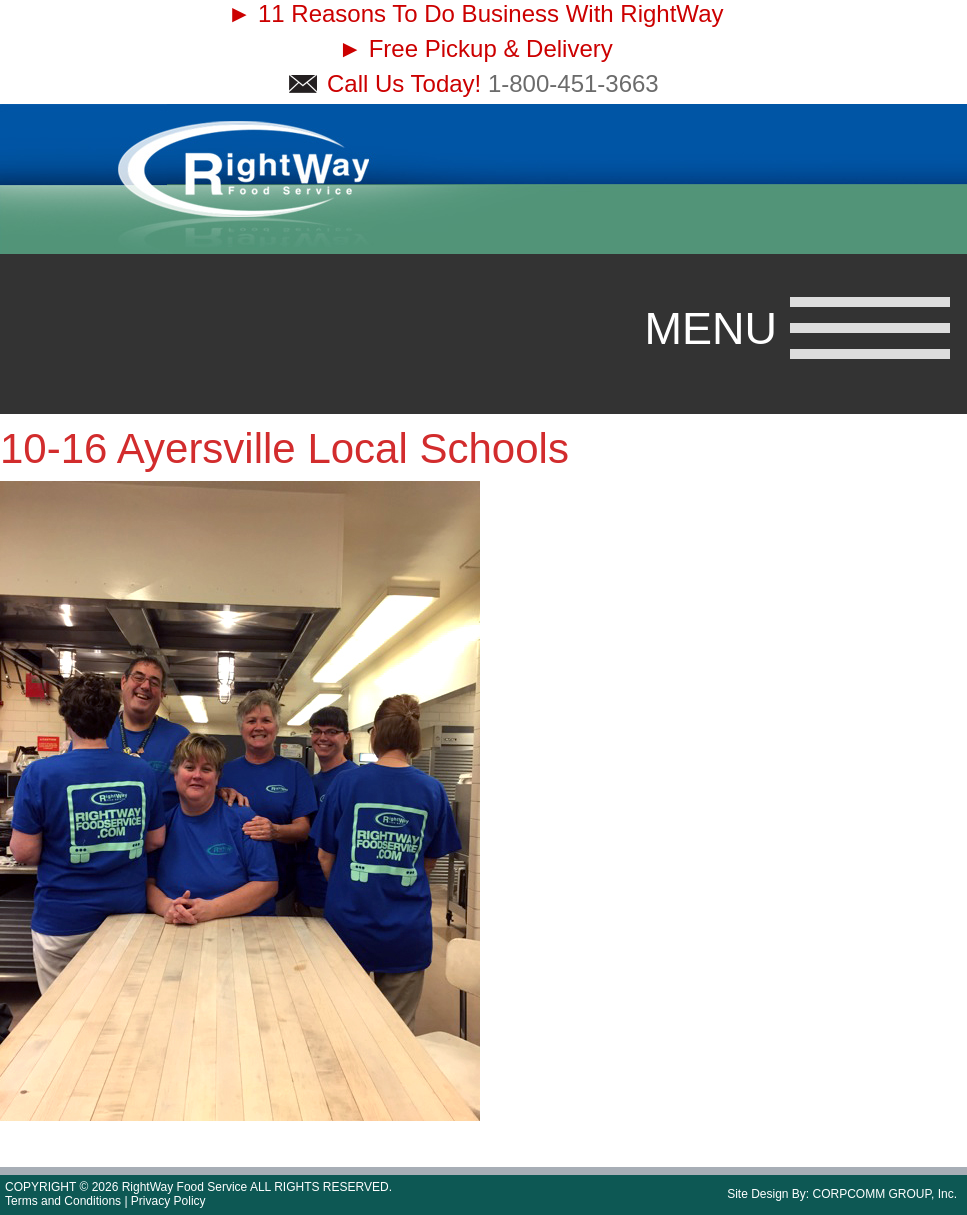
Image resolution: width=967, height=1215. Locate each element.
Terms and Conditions (63, 1201)
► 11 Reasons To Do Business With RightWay (476, 13)
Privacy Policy (168, 1201)
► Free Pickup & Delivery (475, 48)
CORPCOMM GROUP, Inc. (885, 1194)
